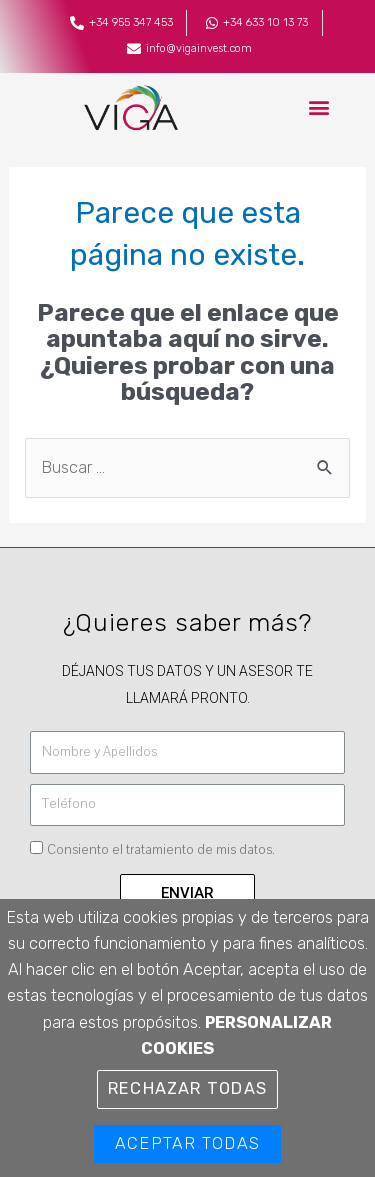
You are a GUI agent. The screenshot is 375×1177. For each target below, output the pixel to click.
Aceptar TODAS (187, 1143)
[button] (318, 107)
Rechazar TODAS (187, 1088)
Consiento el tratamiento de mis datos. (161, 850)
